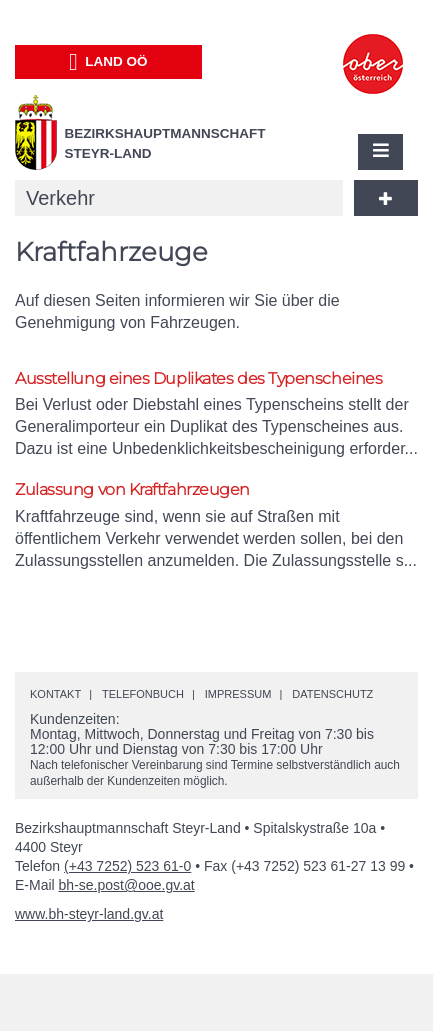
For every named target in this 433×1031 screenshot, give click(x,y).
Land (108, 62)
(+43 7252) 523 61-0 (127, 866)
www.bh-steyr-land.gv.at (89, 914)
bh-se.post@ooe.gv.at (127, 885)
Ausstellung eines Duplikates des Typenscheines (198, 378)
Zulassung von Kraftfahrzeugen (132, 489)
